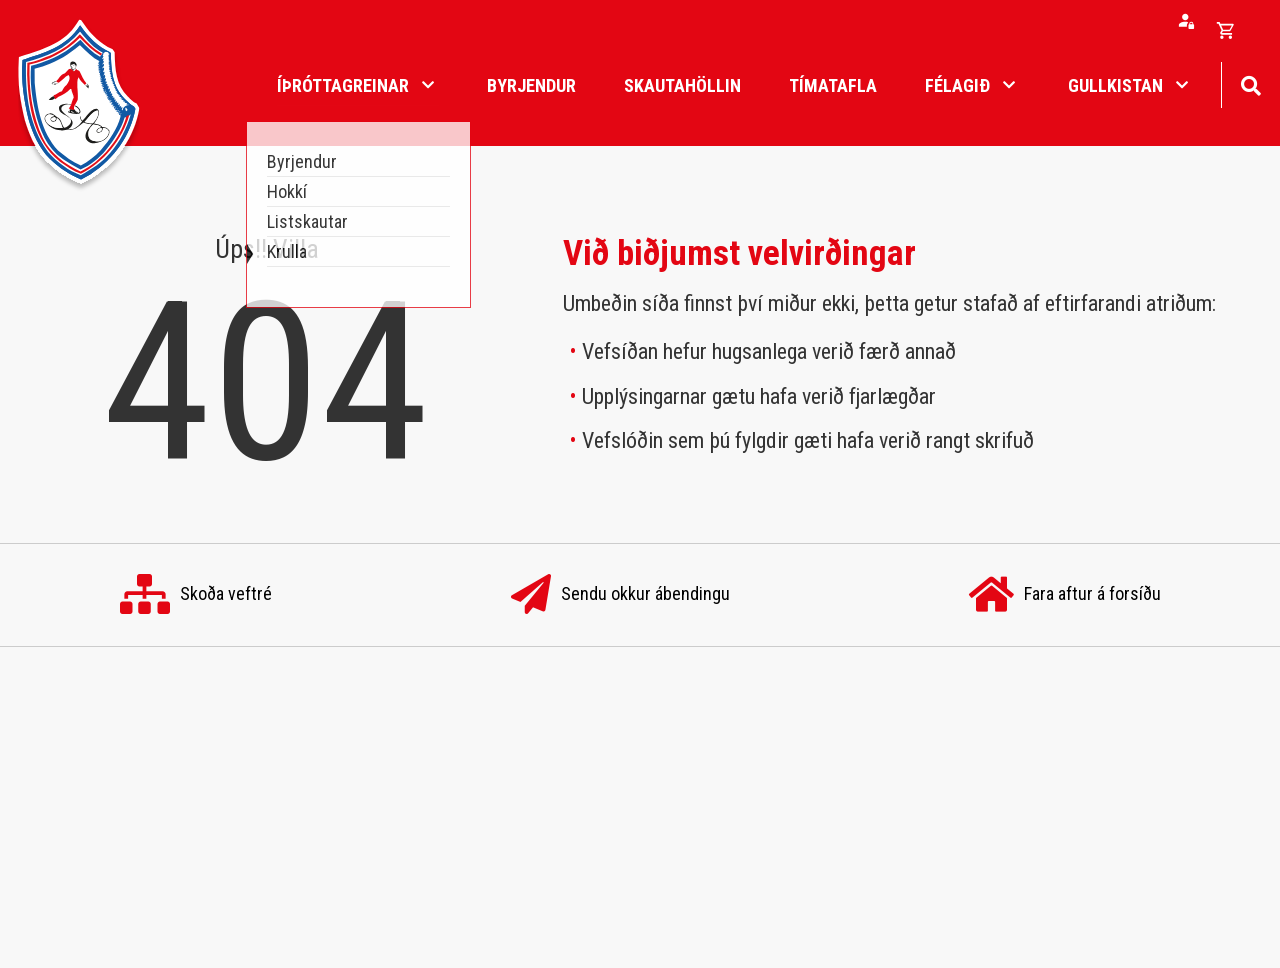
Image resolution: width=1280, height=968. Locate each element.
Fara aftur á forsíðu (1065, 595)
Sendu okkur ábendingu (620, 595)
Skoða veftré (196, 595)
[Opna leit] (1250, 83)
